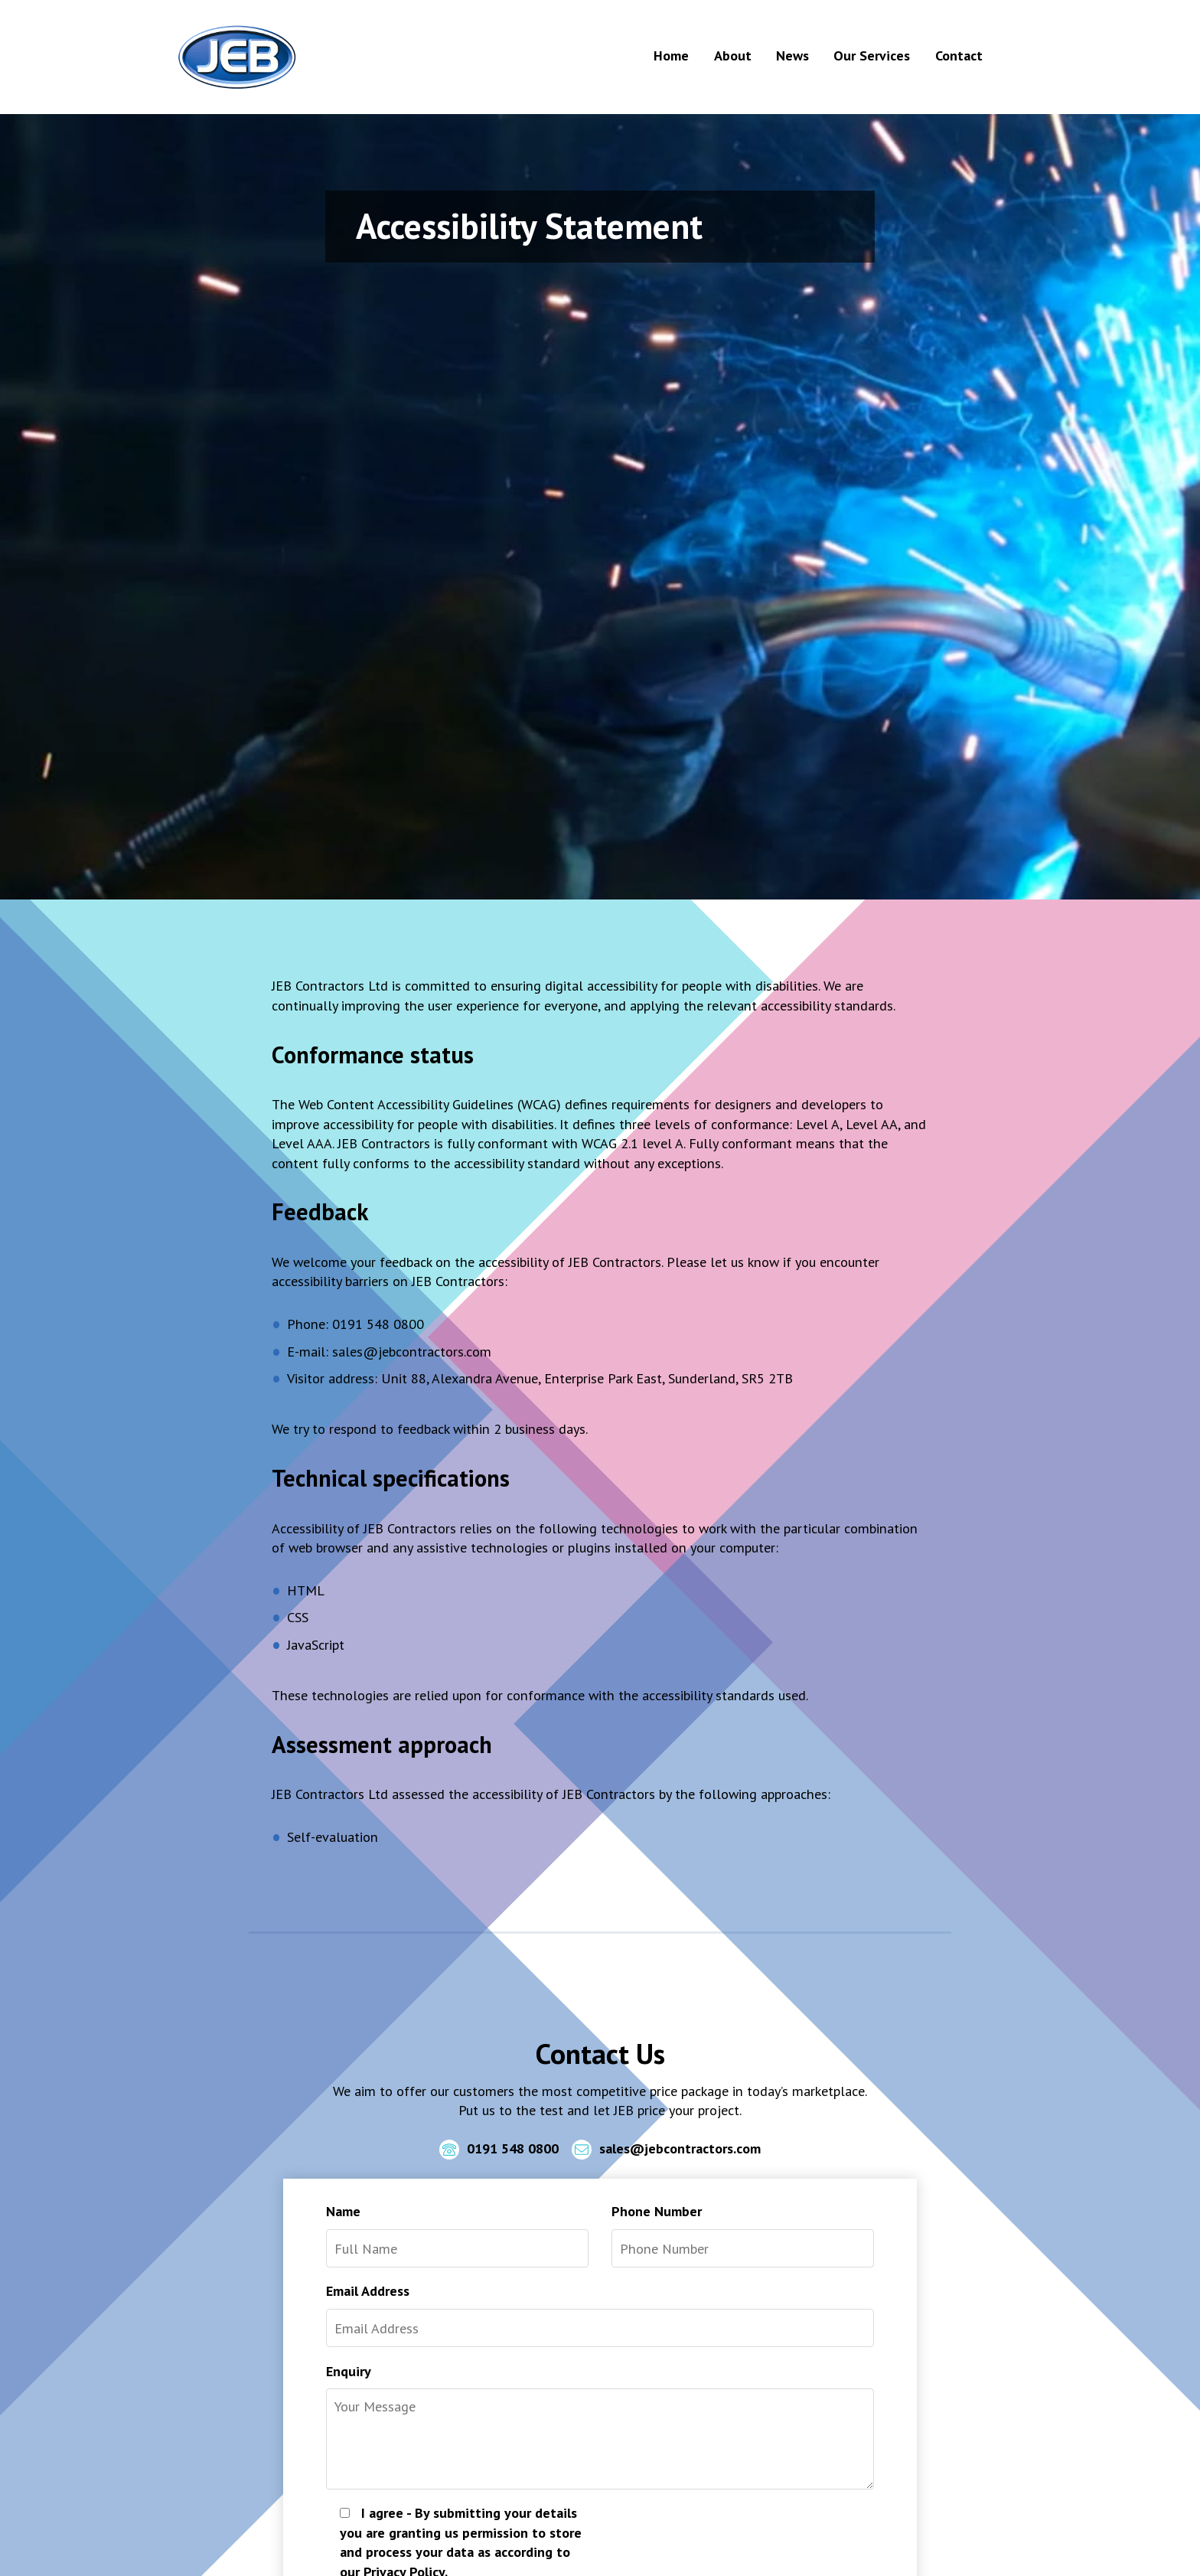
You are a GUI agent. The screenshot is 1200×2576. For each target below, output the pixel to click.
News (792, 55)
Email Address (367, 2290)
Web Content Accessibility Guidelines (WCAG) (429, 1104)
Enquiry (348, 2371)
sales (347, 1351)
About (733, 55)
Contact (959, 55)
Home (671, 55)
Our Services (871, 55)
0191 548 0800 (499, 2149)
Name (343, 2211)
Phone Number (656, 2211)
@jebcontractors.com (427, 1351)
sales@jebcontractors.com (666, 2149)
